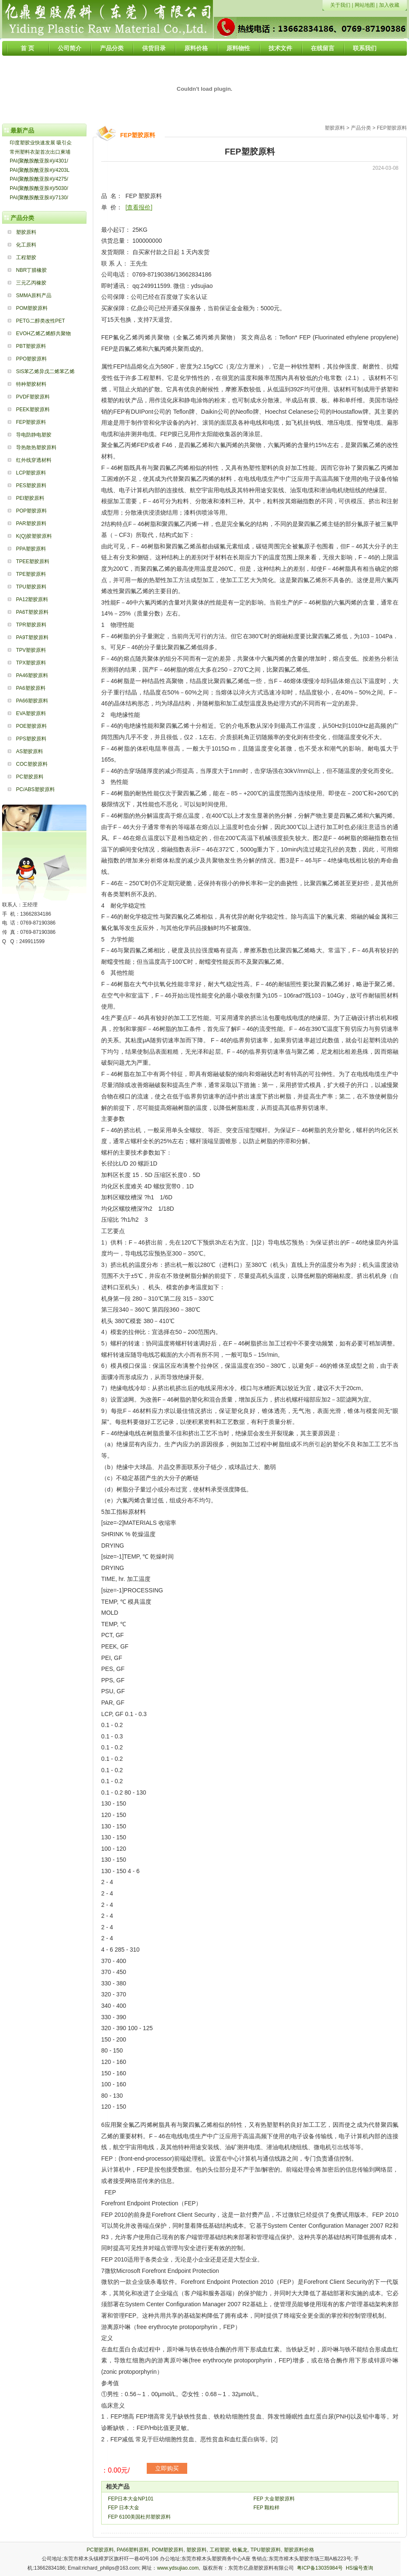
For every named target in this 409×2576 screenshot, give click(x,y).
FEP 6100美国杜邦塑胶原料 (139, 2517)
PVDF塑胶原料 (33, 397)
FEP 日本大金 (123, 2508)
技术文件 (280, 48)
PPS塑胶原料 (31, 739)
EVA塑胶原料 (31, 713)
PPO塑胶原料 (31, 359)
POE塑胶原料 (31, 726)
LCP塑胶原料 (31, 473)
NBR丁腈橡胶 (31, 270)
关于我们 (340, 5)
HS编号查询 (359, 2568)
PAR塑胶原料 (31, 523)
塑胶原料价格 (299, 2550)
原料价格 (196, 48)
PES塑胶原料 (31, 485)
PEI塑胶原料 (30, 498)
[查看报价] (139, 207)
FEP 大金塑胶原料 (274, 2499)
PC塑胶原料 (29, 777)
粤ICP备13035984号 (320, 2568)
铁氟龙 (240, 2550)
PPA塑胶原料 (31, 549)
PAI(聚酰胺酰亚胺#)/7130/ (39, 198)
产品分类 (112, 48)
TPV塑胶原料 (31, 650)
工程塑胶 (26, 257)
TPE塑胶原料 (31, 574)
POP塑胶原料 (31, 511)
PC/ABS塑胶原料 (35, 789)
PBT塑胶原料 (31, 346)
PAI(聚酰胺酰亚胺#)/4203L (40, 170)
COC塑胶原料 (32, 764)
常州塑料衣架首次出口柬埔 (40, 152)
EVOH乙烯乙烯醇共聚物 (43, 333)
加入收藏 (389, 5)
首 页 (27, 48)
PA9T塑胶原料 (32, 637)
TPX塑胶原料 (31, 663)
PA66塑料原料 (133, 2550)
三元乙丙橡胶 (31, 283)
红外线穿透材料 (33, 460)
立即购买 (167, 2468)
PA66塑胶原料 (32, 701)
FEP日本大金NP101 (130, 2499)
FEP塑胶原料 (31, 422)
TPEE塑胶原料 (32, 561)
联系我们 (365, 48)
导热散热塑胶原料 (36, 447)
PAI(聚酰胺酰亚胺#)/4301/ (39, 161)
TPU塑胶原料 (31, 587)
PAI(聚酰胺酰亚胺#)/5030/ (39, 188)
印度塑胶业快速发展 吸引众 (41, 143)
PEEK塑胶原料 (33, 409)
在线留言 (322, 48)
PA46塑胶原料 (32, 675)
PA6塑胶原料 (31, 688)
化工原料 (26, 245)
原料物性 (238, 48)
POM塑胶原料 (32, 308)
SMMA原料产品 (33, 295)
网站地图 (365, 5)
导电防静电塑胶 (33, 435)
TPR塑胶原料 (31, 625)
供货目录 (154, 48)
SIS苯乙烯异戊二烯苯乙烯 (45, 371)
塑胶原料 (26, 232)
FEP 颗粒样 (266, 2508)
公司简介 (69, 48)
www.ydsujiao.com (178, 2568)
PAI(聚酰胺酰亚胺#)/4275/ (39, 179)
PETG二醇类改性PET (40, 321)
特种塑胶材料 (31, 384)
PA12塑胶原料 (32, 599)
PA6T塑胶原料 (32, 612)
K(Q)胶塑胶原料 (34, 536)
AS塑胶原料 (29, 751)
